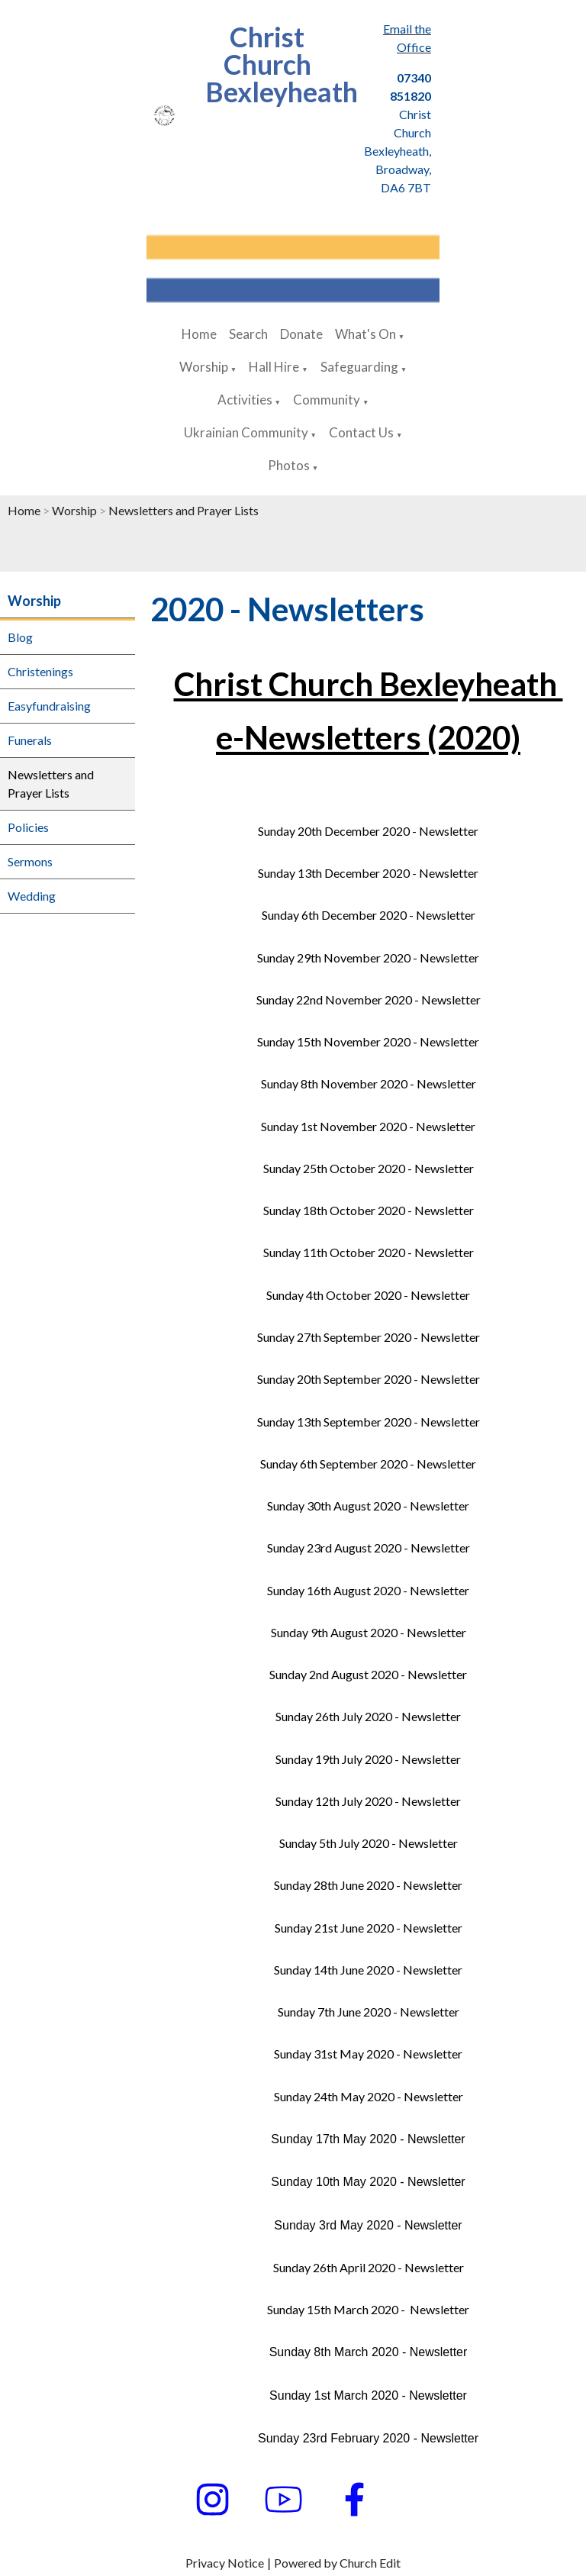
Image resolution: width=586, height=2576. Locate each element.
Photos (289, 465)
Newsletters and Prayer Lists (183, 510)
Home (199, 334)
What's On (365, 334)
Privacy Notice (224, 2562)
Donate (301, 334)
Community (326, 400)
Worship (203, 367)
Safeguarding (359, 367)
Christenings (40, 671)
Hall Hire (274, 367)
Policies (28, 827)
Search (248, 334)
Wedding (32, 895)
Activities (244, 400)
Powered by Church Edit (337, 2562)
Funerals (30, 740)
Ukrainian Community (246, 432)
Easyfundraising (49, 705)
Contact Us (361, 432)
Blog (20, 637)
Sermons (30, 861)
